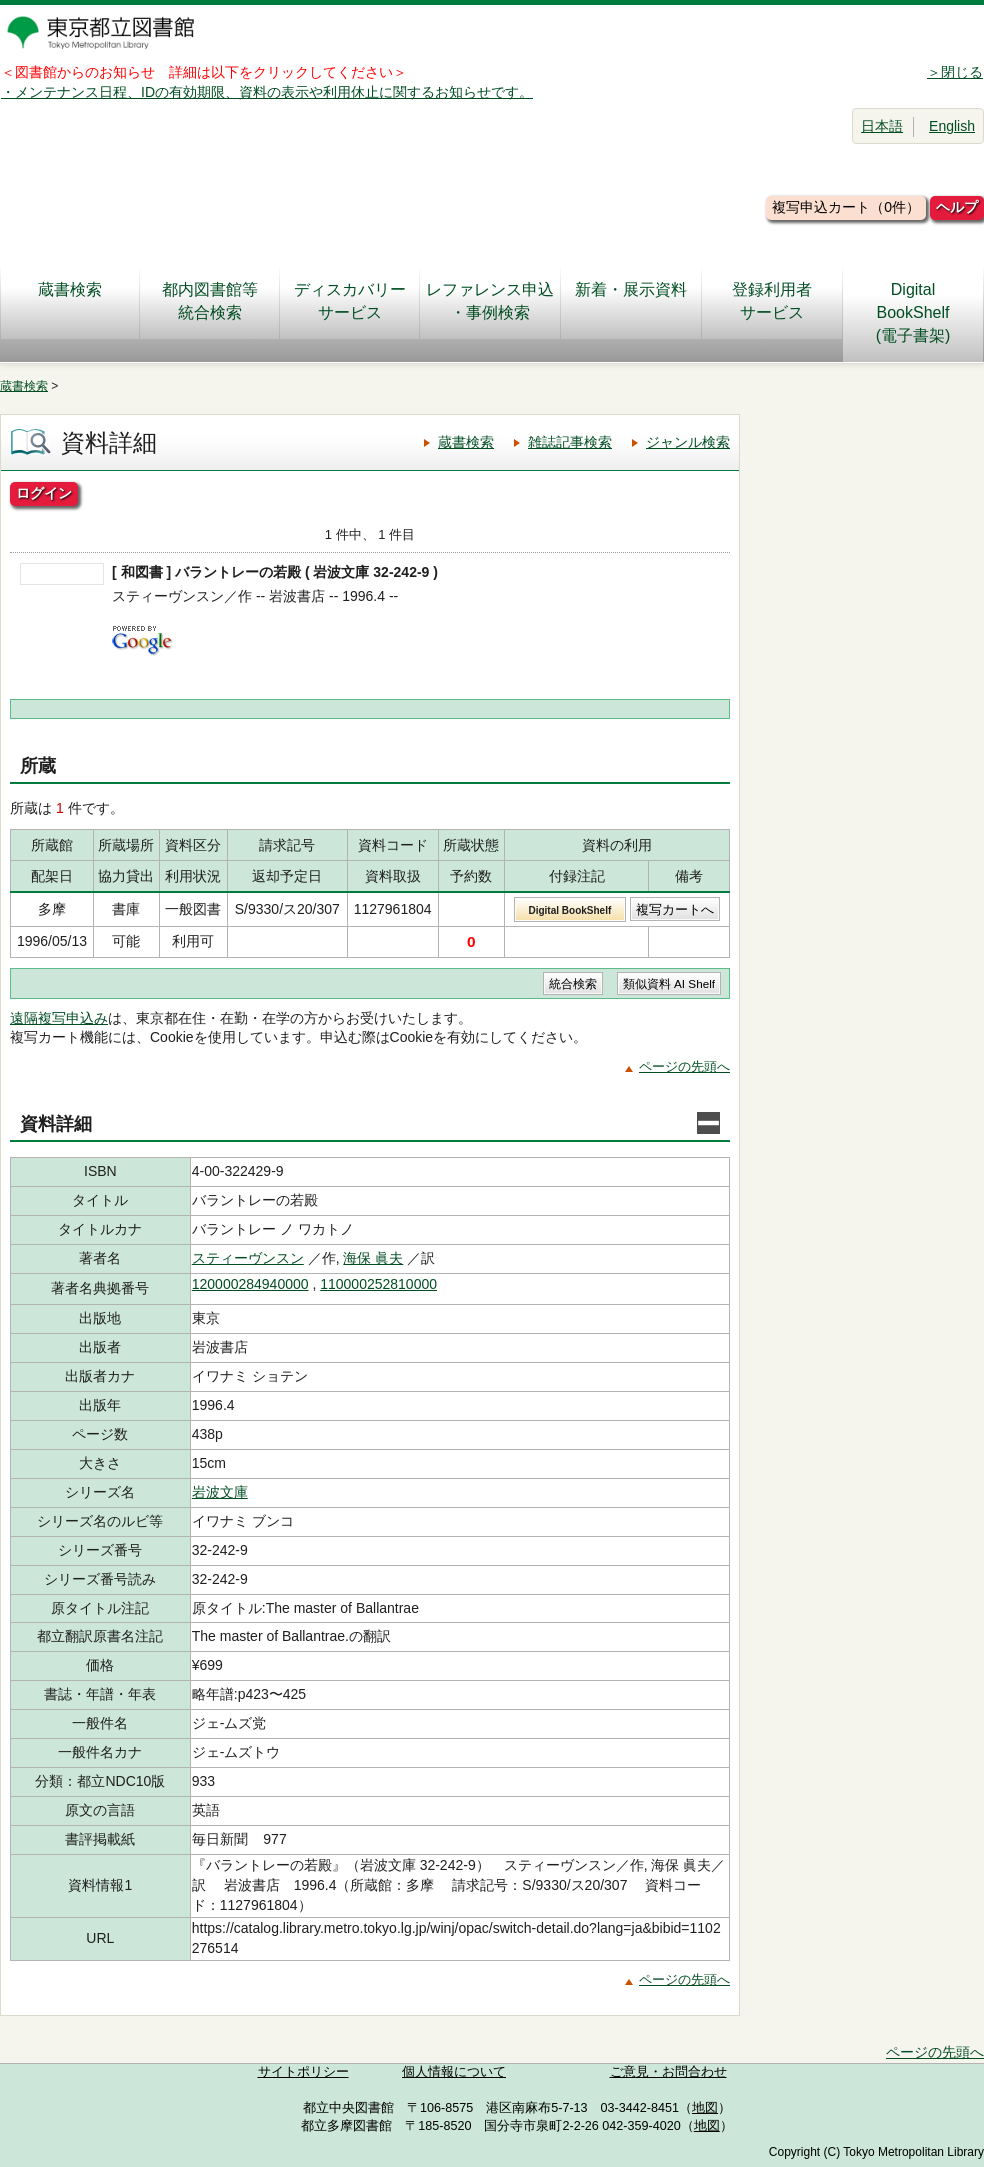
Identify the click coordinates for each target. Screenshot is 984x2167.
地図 (705, 2108)
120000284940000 (250, 1284)
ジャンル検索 (688, 442)
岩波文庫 (220, 1492)
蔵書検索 (70, 301)
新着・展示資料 (631, 301)
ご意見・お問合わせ (668, 2072)
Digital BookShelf (569, 910)
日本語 (882, 126)
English (952, 126)
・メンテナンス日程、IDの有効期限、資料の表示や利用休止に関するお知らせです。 (267, 92)
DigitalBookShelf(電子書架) (913, 312)
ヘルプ (957, 207)
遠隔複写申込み (59, 1018)
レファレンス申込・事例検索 (490, 301)
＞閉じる (955, 72)
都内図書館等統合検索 (210, 301)
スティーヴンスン (248, 1258)
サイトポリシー (303, 2072)
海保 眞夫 (373, 1258)
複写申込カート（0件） (846, 207)
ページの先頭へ (684, 1066)
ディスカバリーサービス (350, 301)
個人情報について (454, 2072)
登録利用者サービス (772, 301)
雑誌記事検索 (570, 442)
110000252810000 (378, 1284)
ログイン (44, 493)
